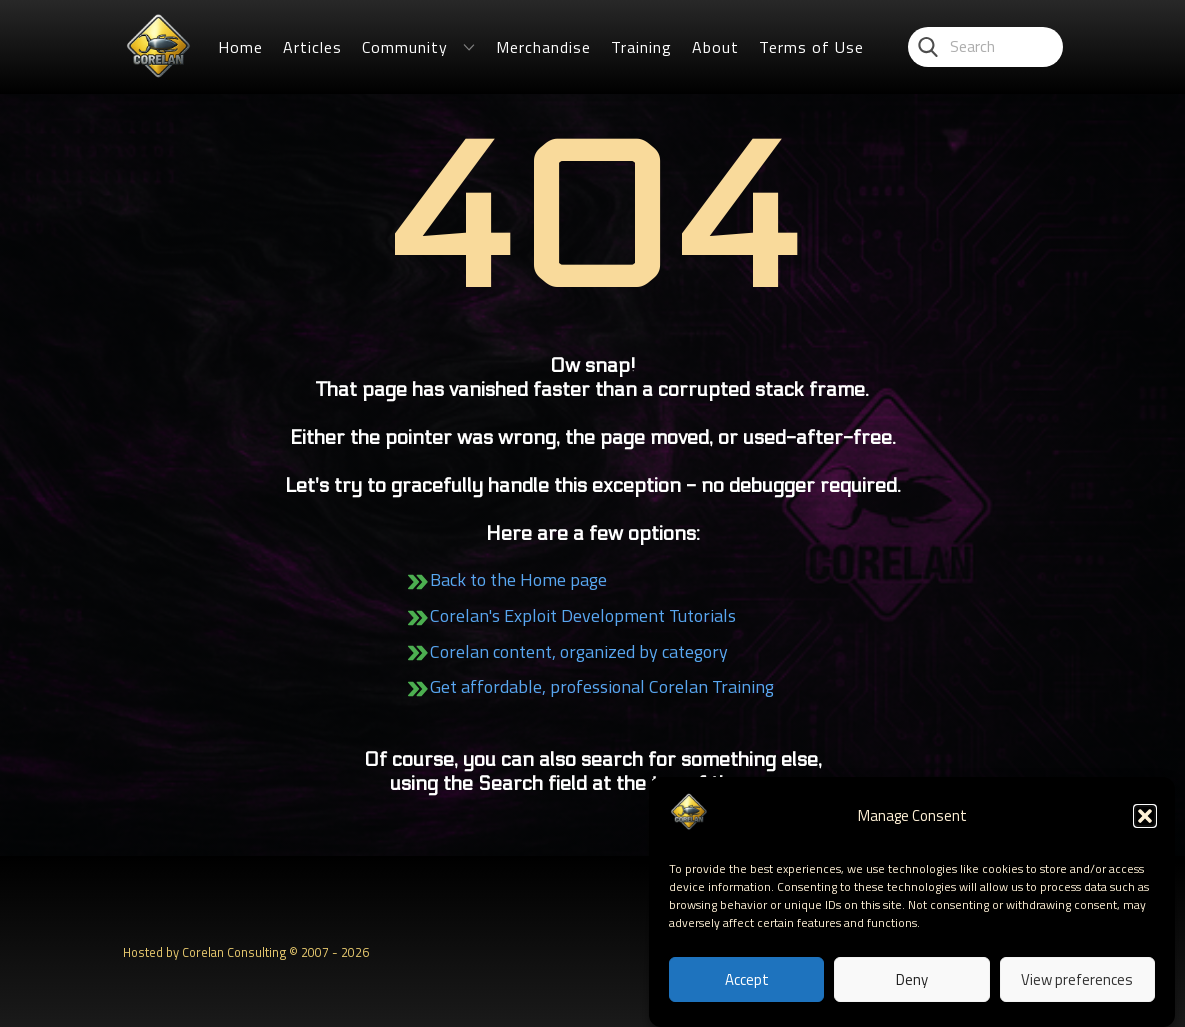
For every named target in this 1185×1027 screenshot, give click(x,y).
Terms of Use (811, 47)
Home (240, 47)
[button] (1145, 818)
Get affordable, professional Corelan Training (602, 686)
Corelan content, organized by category (579, 651)
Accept (747, 981)
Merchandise (543, 47)
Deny (912, 981)
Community (405, 47)
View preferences (1077, 981)
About (715, 47)
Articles (312, 47)
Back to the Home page (518, 579)
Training (641, 47)
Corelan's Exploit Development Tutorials (583, 615)
